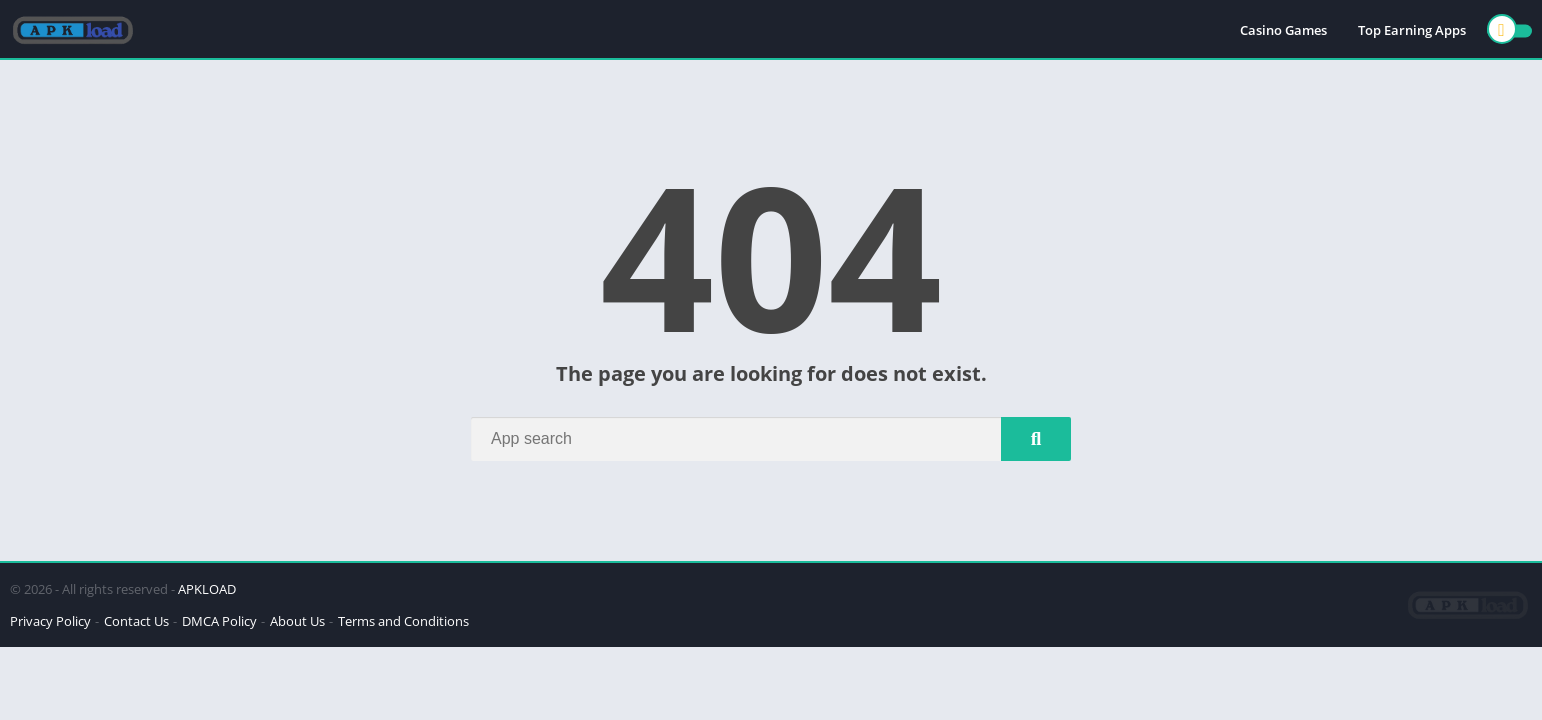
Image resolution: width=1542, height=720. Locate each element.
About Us (297, 621)
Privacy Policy (50, 621)
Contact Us (136, 621)
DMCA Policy (219, 621)
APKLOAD (207, 589)
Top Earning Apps (1412, 30)
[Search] (771, 439)
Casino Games (1283, 30)
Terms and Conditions (403, 621)
